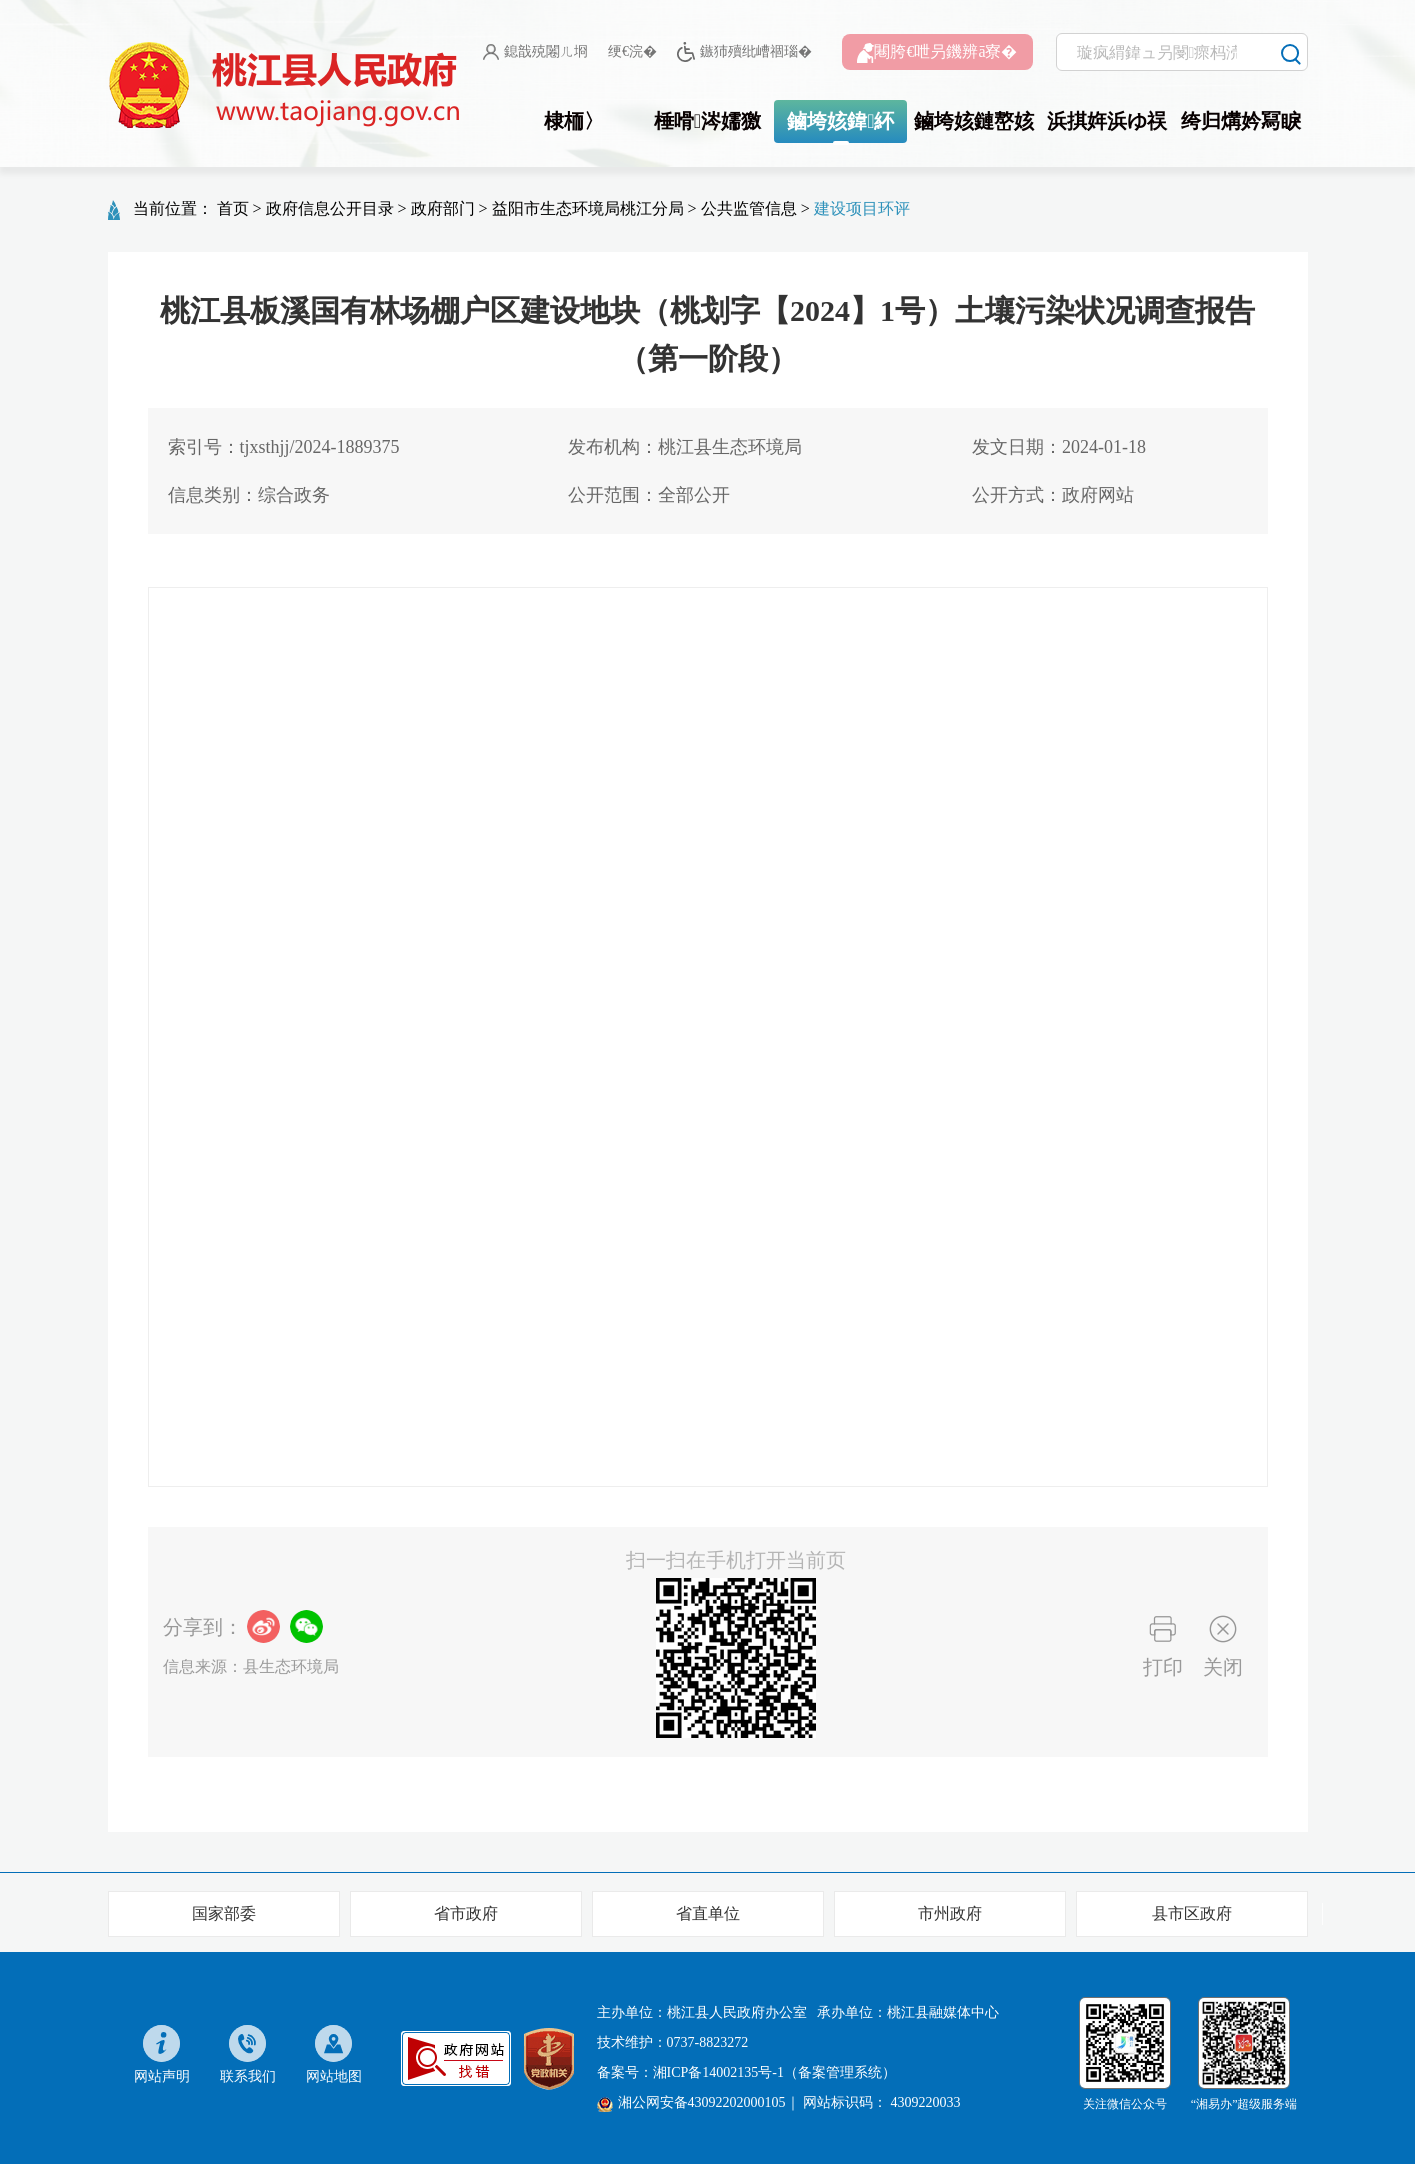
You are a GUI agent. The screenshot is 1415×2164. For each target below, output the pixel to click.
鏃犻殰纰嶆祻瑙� (744, 52)
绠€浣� (632, 51)
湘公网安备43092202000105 (691, 2103)
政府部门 (443, 208)
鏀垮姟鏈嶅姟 (974, 121)
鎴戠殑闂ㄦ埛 (535, 52)
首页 (233, 208)
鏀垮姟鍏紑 (840, 121)
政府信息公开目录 (330, 208)
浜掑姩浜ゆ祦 (1107, 121)
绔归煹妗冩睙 (1241, 121)
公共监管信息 (749, 208)
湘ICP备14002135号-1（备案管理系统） (774, 2072)
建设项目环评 (862, 208)
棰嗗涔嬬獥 (707, 121)
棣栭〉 (574, 121)
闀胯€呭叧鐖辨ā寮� (937, 53)
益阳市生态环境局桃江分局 (588, 208)
